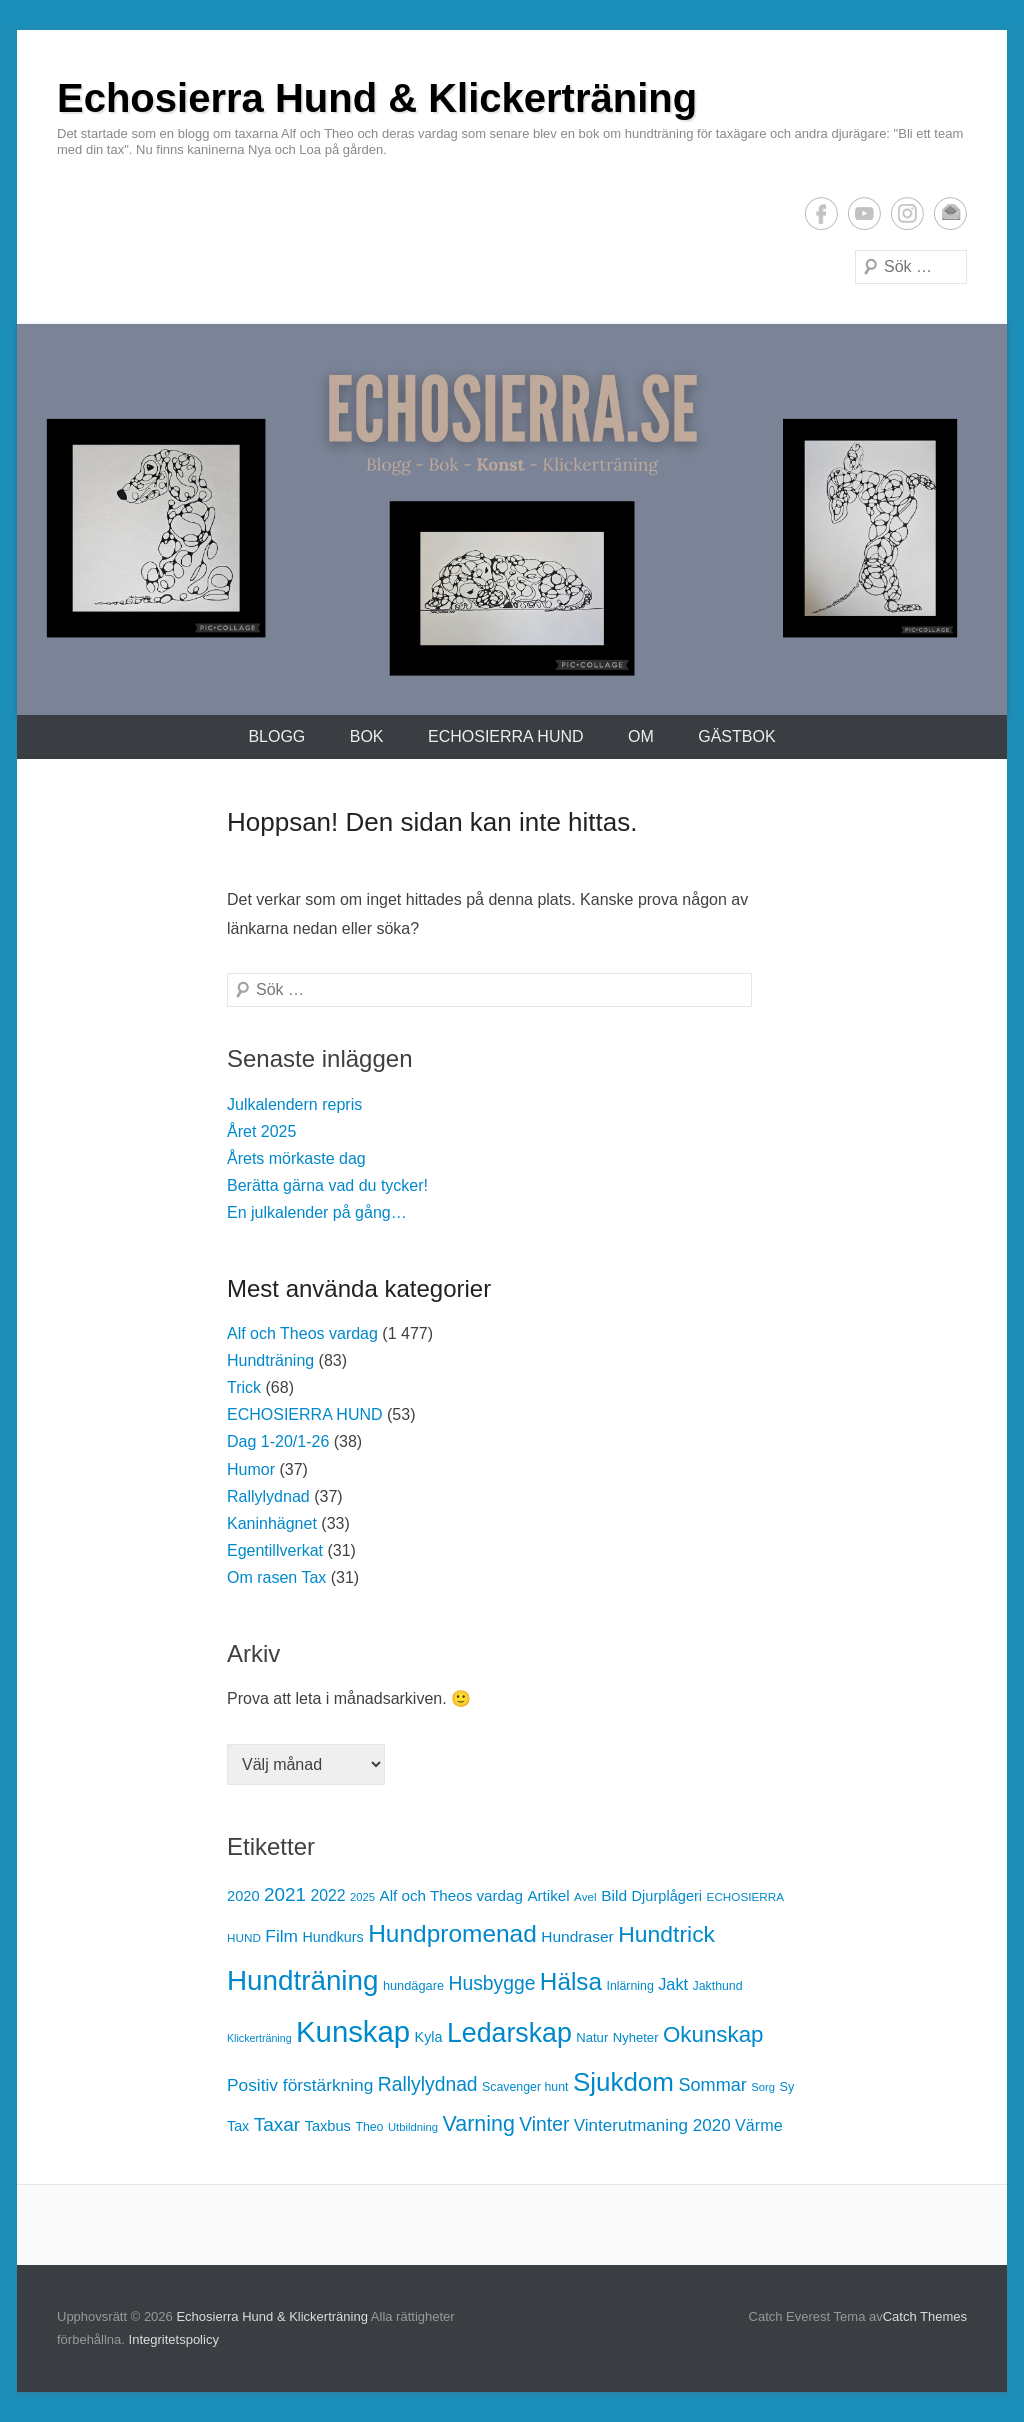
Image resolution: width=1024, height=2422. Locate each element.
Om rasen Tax (276, 1577)
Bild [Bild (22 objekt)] (614, 1895)
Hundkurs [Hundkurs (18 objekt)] (332, 1937)
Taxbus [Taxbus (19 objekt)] (328, 2126)
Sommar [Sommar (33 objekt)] (712, 2085)
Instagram (907, 213)
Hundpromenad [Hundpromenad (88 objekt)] (452, 1933)
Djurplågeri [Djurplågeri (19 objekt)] (666, 1896)
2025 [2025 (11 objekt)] (362, 1897)
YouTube (864, 213)
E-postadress (950, 213)
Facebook (821, 213)
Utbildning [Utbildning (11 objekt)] (413, 2127)
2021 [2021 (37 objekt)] (285, 1894)
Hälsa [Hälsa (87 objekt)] (571, 1981)
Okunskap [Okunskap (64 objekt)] (713, 2034)
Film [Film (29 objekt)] (281, 1936)
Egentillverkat (275, 1550)
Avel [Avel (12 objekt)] (585, 1896)
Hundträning (270, 1360)
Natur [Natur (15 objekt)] (592, 2037)
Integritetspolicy (174, 2339)
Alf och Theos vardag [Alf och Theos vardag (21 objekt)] (451, 1895)
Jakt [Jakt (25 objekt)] (673, 1984)
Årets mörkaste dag (296, 1158)
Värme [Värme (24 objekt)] (759, 2125)
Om (641, 736)
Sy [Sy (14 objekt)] (787, 2086)
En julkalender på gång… (317, 1212)
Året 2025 (261, 1131)
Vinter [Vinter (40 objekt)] (544, 2124)
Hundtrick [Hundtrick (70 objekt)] (666, 1934)
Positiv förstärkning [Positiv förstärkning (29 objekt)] (300, 2085)
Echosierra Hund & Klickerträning (377, 98)
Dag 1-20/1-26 (278, 1441)
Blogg (276, 736)
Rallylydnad (268, 1496)
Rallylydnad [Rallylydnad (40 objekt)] (428, 2084)
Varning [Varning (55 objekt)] (479, 2124)
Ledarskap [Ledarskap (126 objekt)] (509, 2033)
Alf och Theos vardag (302, 1333)
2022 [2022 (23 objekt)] (327, 1895)
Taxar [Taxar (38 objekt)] (277, 2124)
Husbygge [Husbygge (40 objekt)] (491, 1983)
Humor (251, 1469)
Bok (367, 736)
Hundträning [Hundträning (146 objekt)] (302, 1980)
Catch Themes (925, 2316)
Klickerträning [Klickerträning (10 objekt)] (259, 2038)
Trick (244, 1387)
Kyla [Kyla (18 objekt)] (429, 2037)
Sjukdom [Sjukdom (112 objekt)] (623, 2082)
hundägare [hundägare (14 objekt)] (413, 1985)
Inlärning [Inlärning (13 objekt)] (629, 1986)
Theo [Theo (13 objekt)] (369, 2127)
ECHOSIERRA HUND (506, 736)
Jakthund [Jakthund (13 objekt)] (718, 1986)
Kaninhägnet (272, 1523)
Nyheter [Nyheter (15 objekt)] (636, 2037)
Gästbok (736, 736)
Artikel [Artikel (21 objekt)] (548, 1895)
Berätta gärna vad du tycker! (327, 1185)
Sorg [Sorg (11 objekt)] (763, 2087)
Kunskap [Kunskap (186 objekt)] (353, 2031)
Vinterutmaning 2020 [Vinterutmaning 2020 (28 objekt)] (652, 2125)
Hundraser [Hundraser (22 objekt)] (577, 1936)
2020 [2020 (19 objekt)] (243, 1896)
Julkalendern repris (294, 1104)
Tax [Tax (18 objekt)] (238, 2126)
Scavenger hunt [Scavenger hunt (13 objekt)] (525, 2087)
